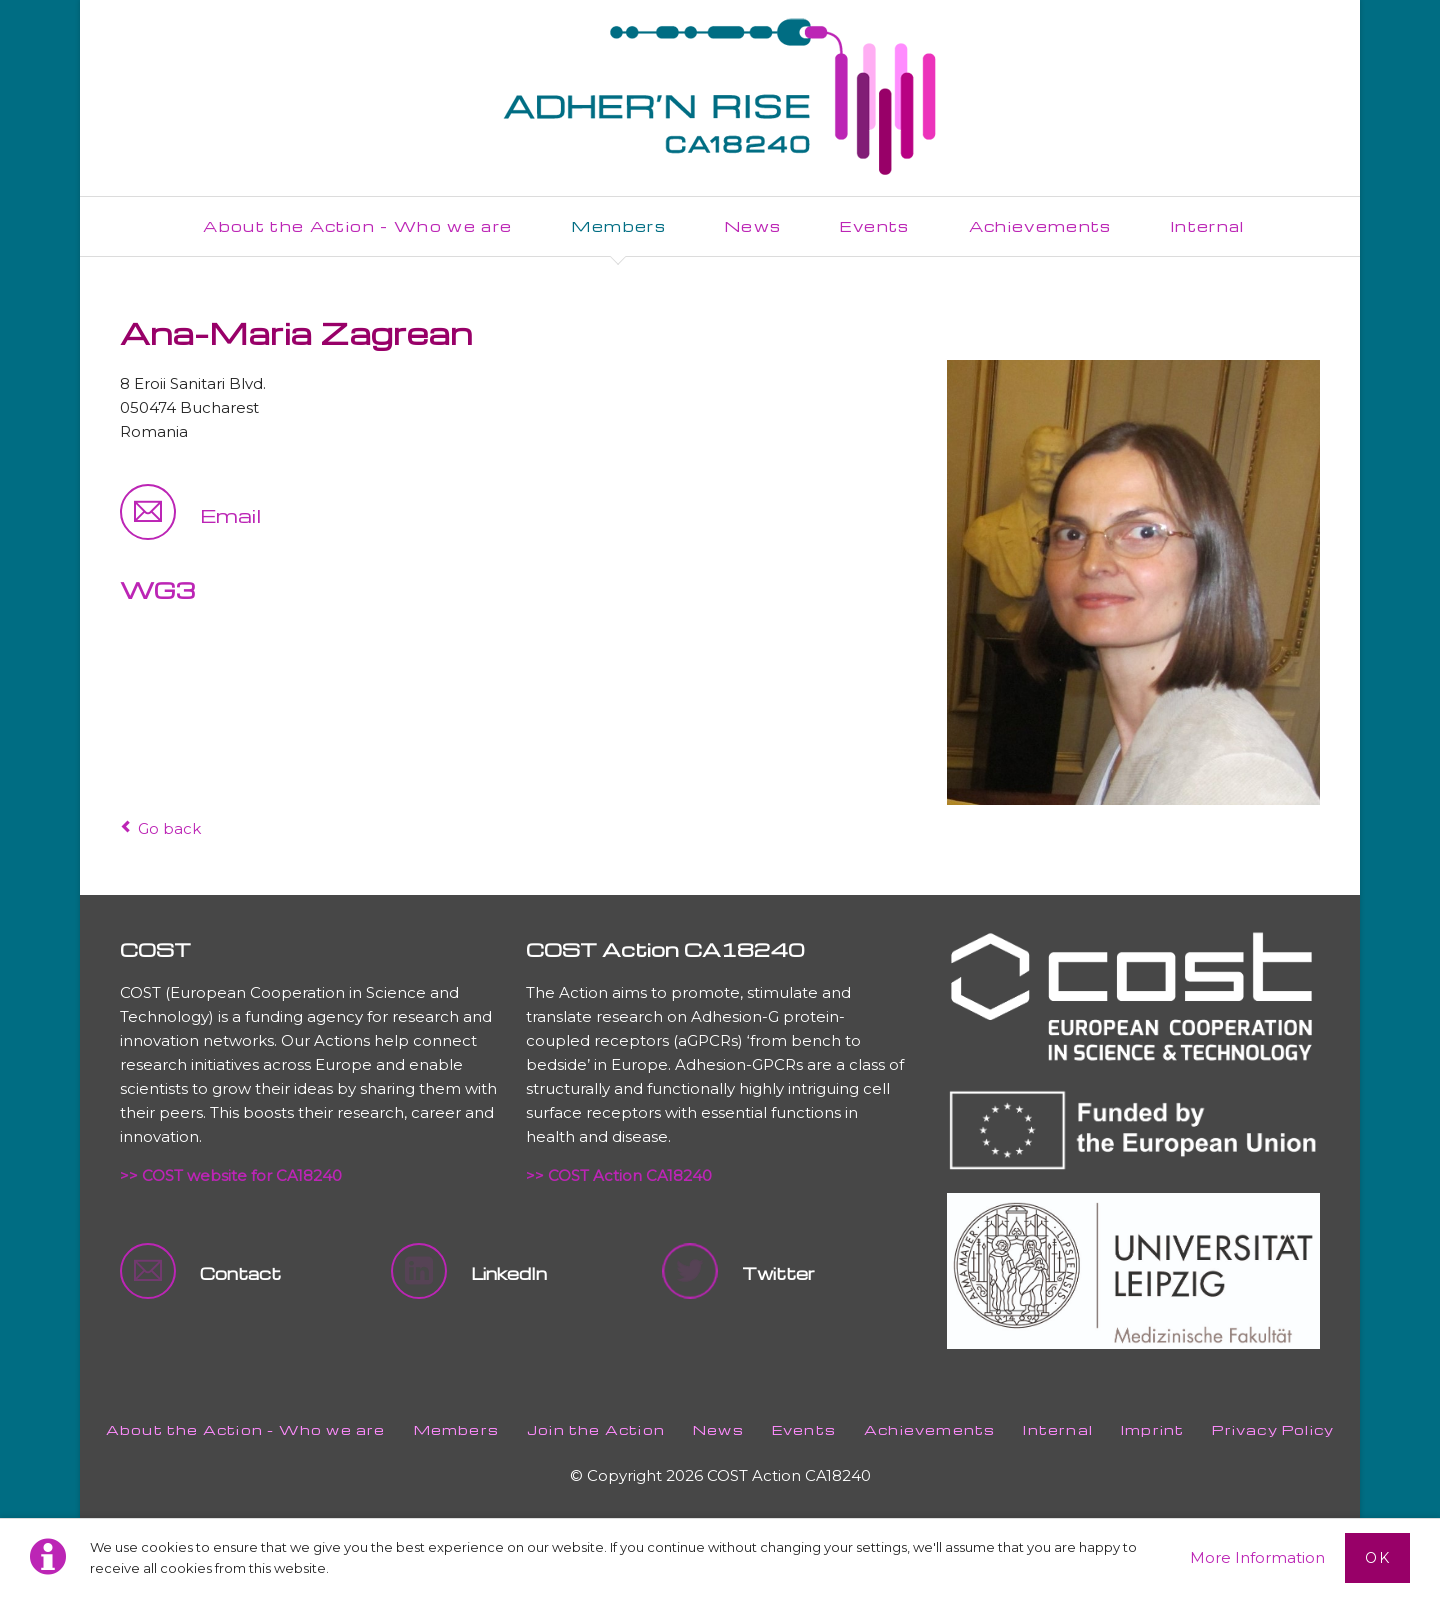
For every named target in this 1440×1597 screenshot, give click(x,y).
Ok (1377, 1558)
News (718, 1429)
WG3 (157, 590)
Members (456, 1429)
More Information (1257, 1557)
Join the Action (596, 1429)
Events (804, 1429)
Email (230, 515)
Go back (169, 828)
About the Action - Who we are (246, 1429)
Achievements (929, 1429)
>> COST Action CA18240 (619, 1175)
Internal (1058, 1429)
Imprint (1152, 1429)
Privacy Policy (1273, 1429)
